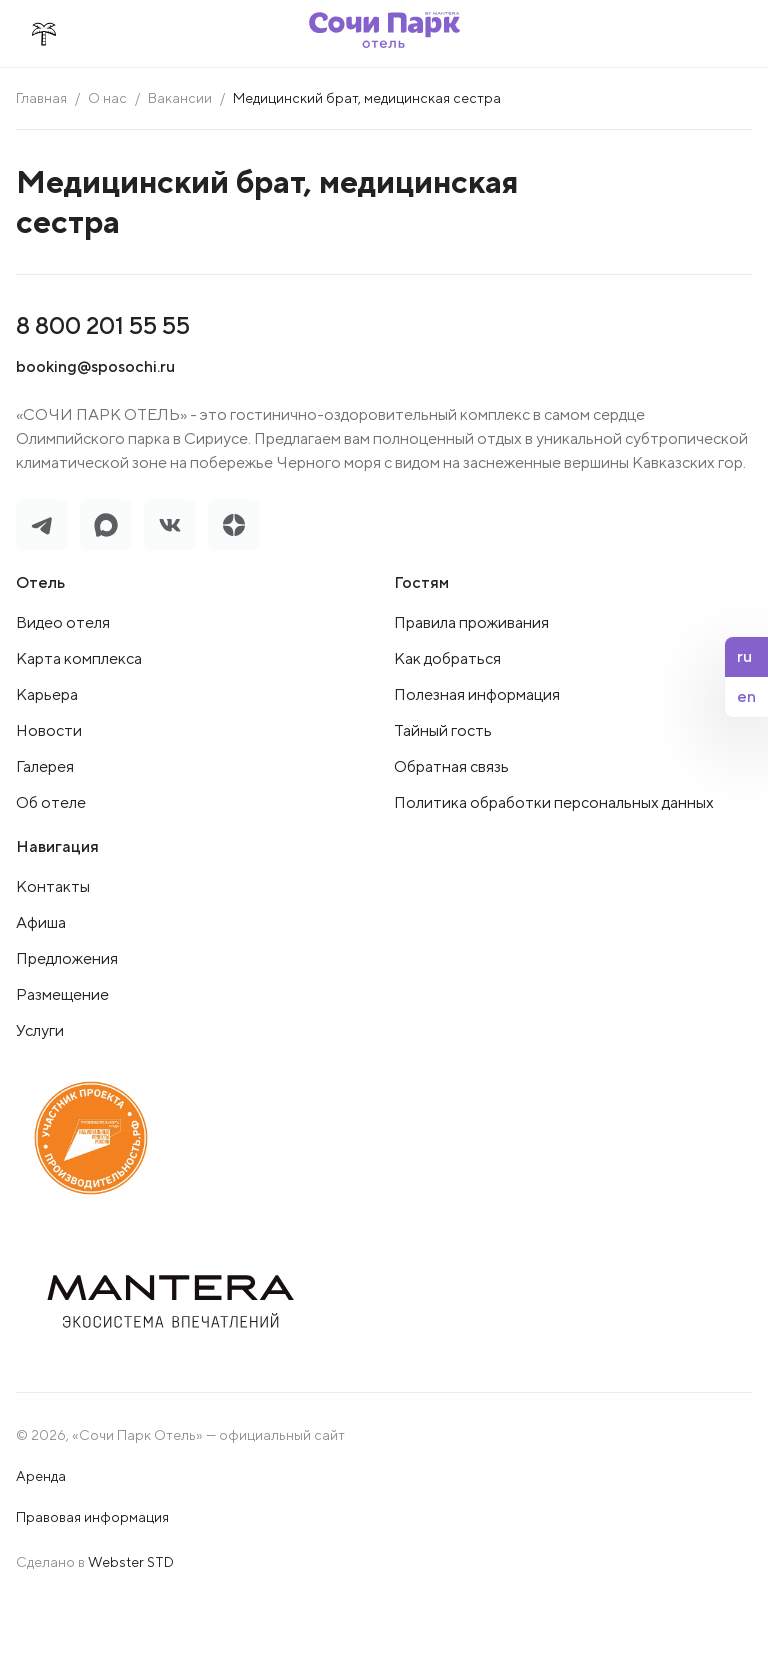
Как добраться (447, 658)
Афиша (41, 922)
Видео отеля (63, 622)
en (746, 696)
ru (744, 656)
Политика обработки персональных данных (554, 802)
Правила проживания (471, 622)
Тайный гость (443, 730)
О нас (107, 98)
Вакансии (180, 98)
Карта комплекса (79, 658)
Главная (41, 98)
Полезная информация (477, 694)
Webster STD (131, 1562)
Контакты (53, 886)
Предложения (67, 958)
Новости (49, 730)
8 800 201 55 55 (103, 325)
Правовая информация (92, 1517)
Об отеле (51, 802)
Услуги (40, 1030)
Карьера (47, 694)
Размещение (62, 994)
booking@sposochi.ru (95, 366)
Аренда (41, 1476)
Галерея (45, 766)
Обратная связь (451, 766)
